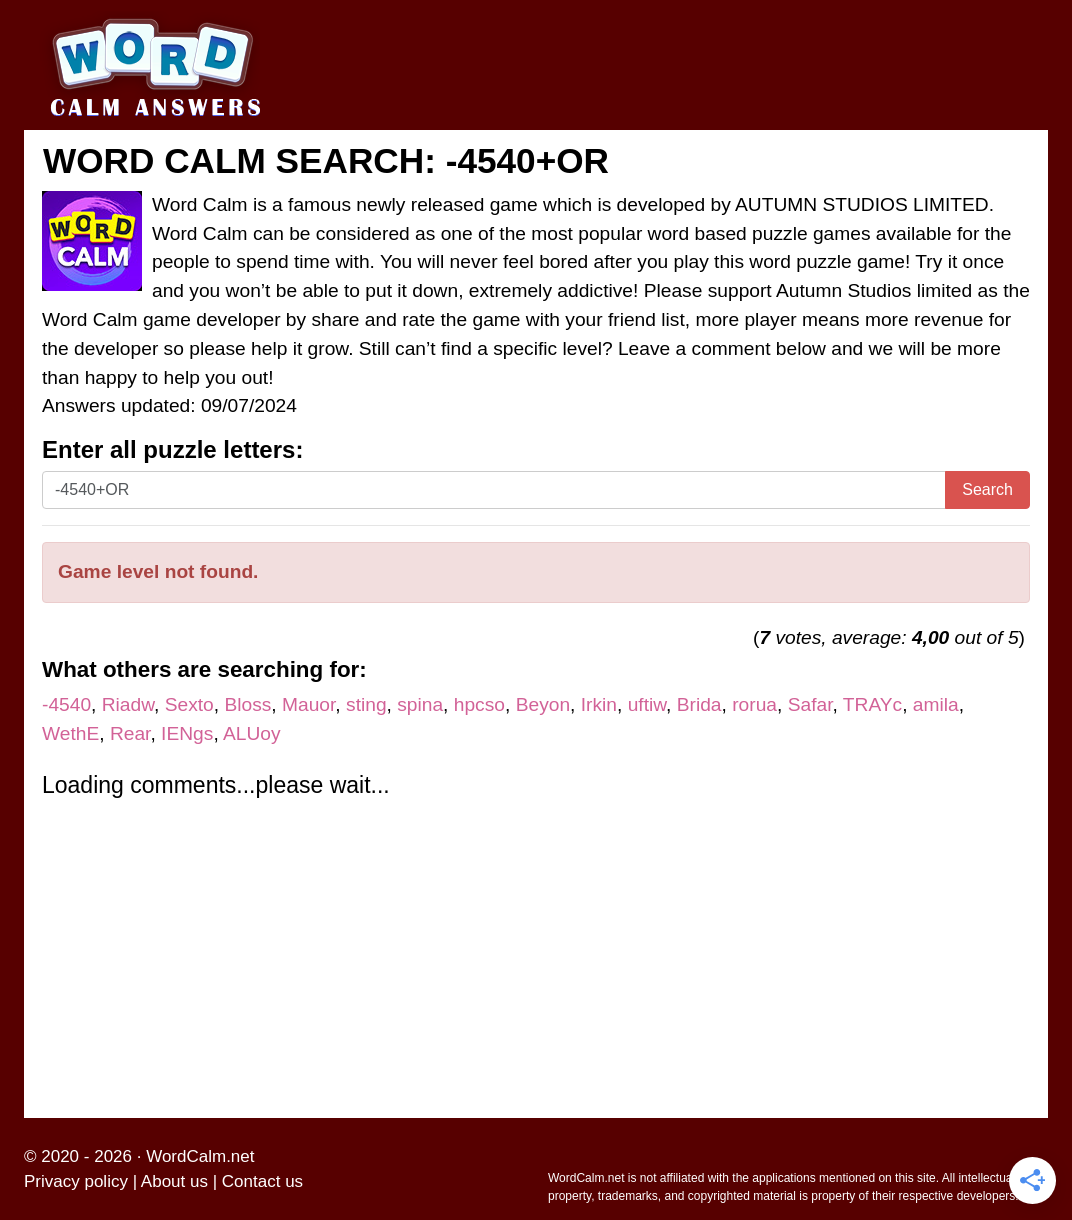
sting (366, 704)
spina (420, 704)
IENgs (187, 733)
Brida (699, 704)
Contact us (262, 1181)
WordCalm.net (200, 1156)
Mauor (308, 704)
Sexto (189, 704)
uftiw (647, 704)
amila (936, 704)
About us (174, 1181)
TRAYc (872, 704)
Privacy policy (76, 1181)
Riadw (128, 704)
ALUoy (252, 733)
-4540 (66, 704)
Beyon (543, 704)
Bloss (247, 704)
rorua (754, 704)
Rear (130, 733)
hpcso (479, 704)
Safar (810, 704)
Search (987, 489)
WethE (70, 733)
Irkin (599, 704)
